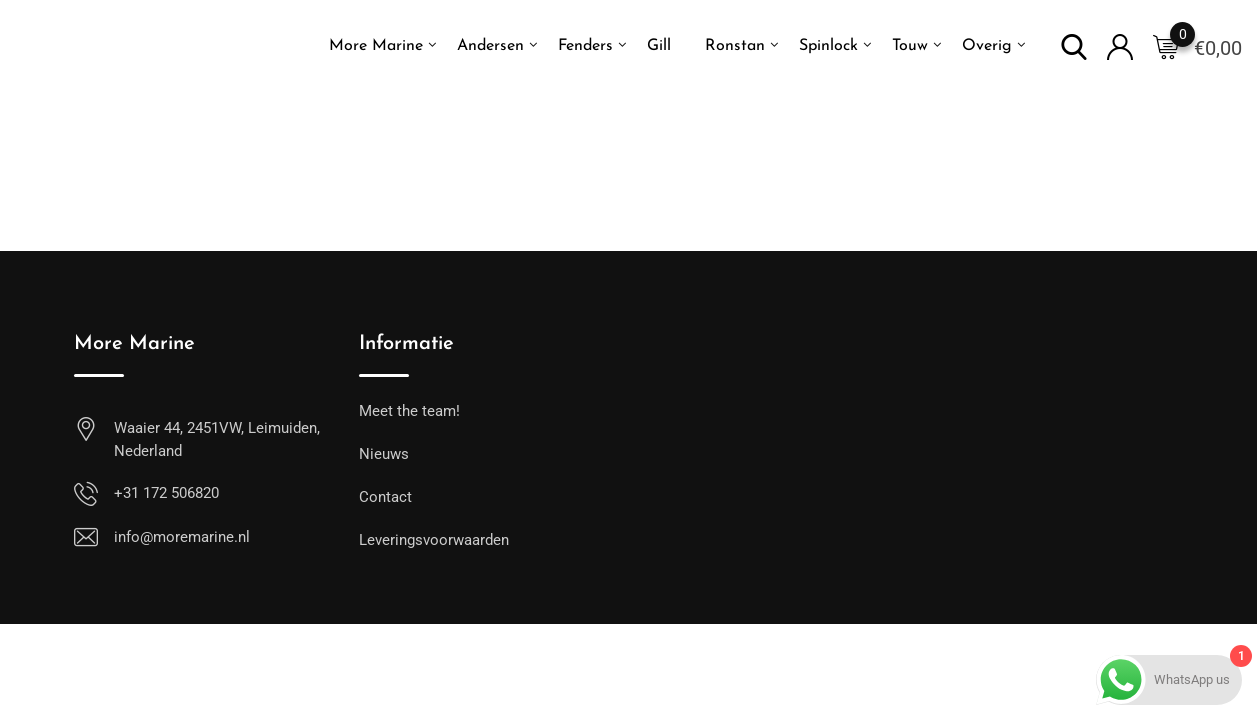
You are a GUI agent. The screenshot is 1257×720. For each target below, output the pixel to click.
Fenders (585, 46)
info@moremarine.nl (182, 537)
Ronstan (735, 46)
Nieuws (384, 454)
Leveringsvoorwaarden (434, 540)
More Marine (376, 46)
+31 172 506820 (166, 493)
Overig (987, 46)
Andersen (490, 46)
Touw (910, 46)
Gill (659, 46)
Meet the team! (409, 411)
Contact (385, 497)
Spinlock (828, 46)
